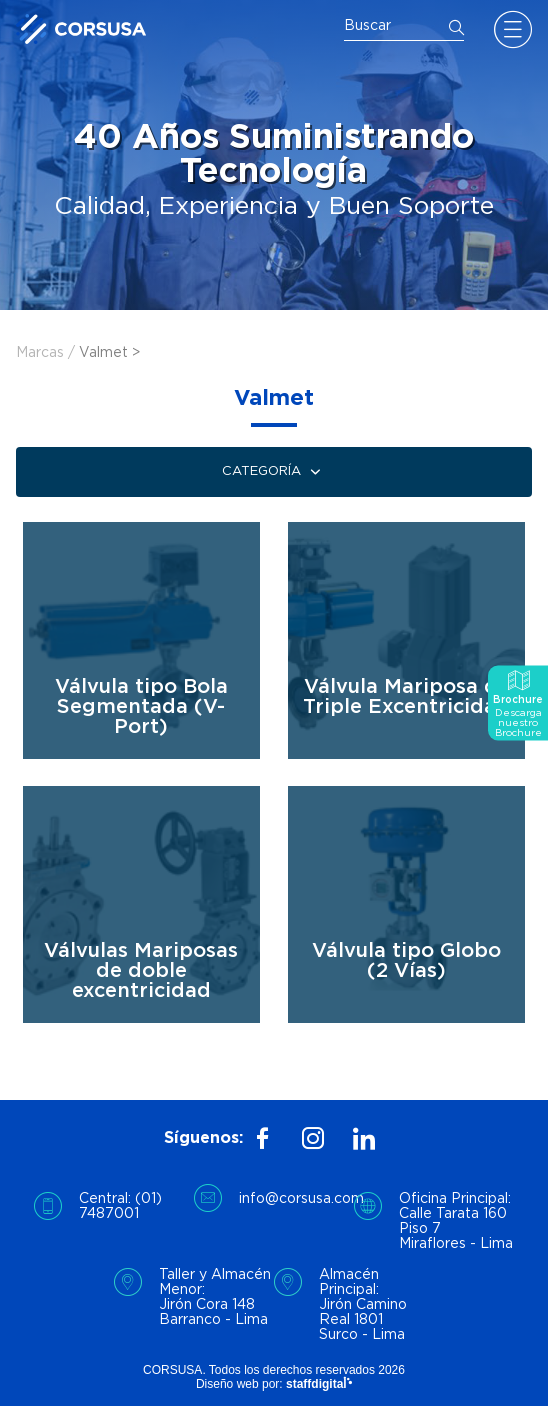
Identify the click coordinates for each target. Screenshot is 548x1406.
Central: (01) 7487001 (120, 1206)
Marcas (40, 353)
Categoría (273, 472)
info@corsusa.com (296, 1199)
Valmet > (109, 353)
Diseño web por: (274, 1384)
